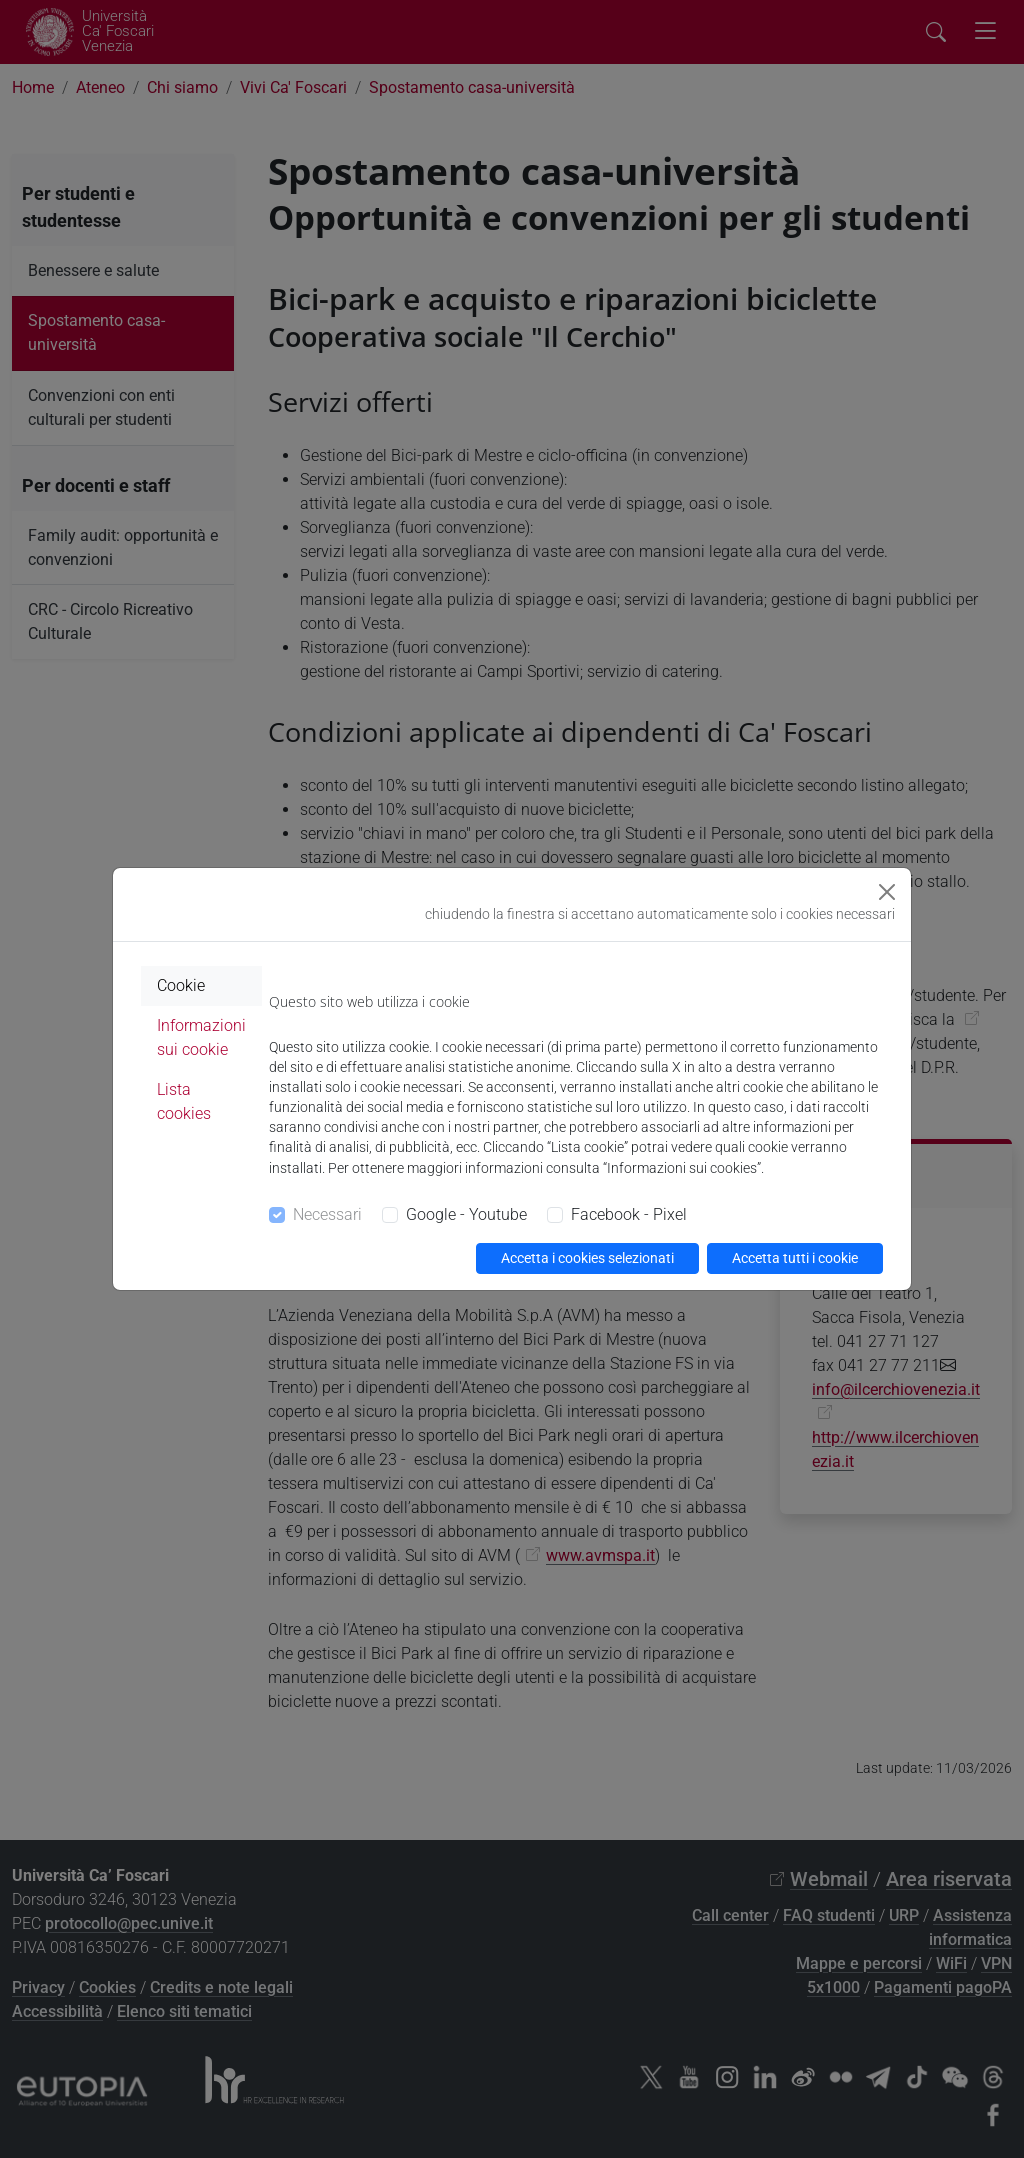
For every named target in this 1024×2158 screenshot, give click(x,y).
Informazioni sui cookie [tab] (201, 1037)
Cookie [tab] (181, 985)
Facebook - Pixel (629, 1214)
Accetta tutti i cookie (795, 1258)
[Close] (887, 892)
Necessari (327, 1214)
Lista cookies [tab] (184, 1101)
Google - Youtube (466, 1214)
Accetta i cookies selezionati (587, 1258)
